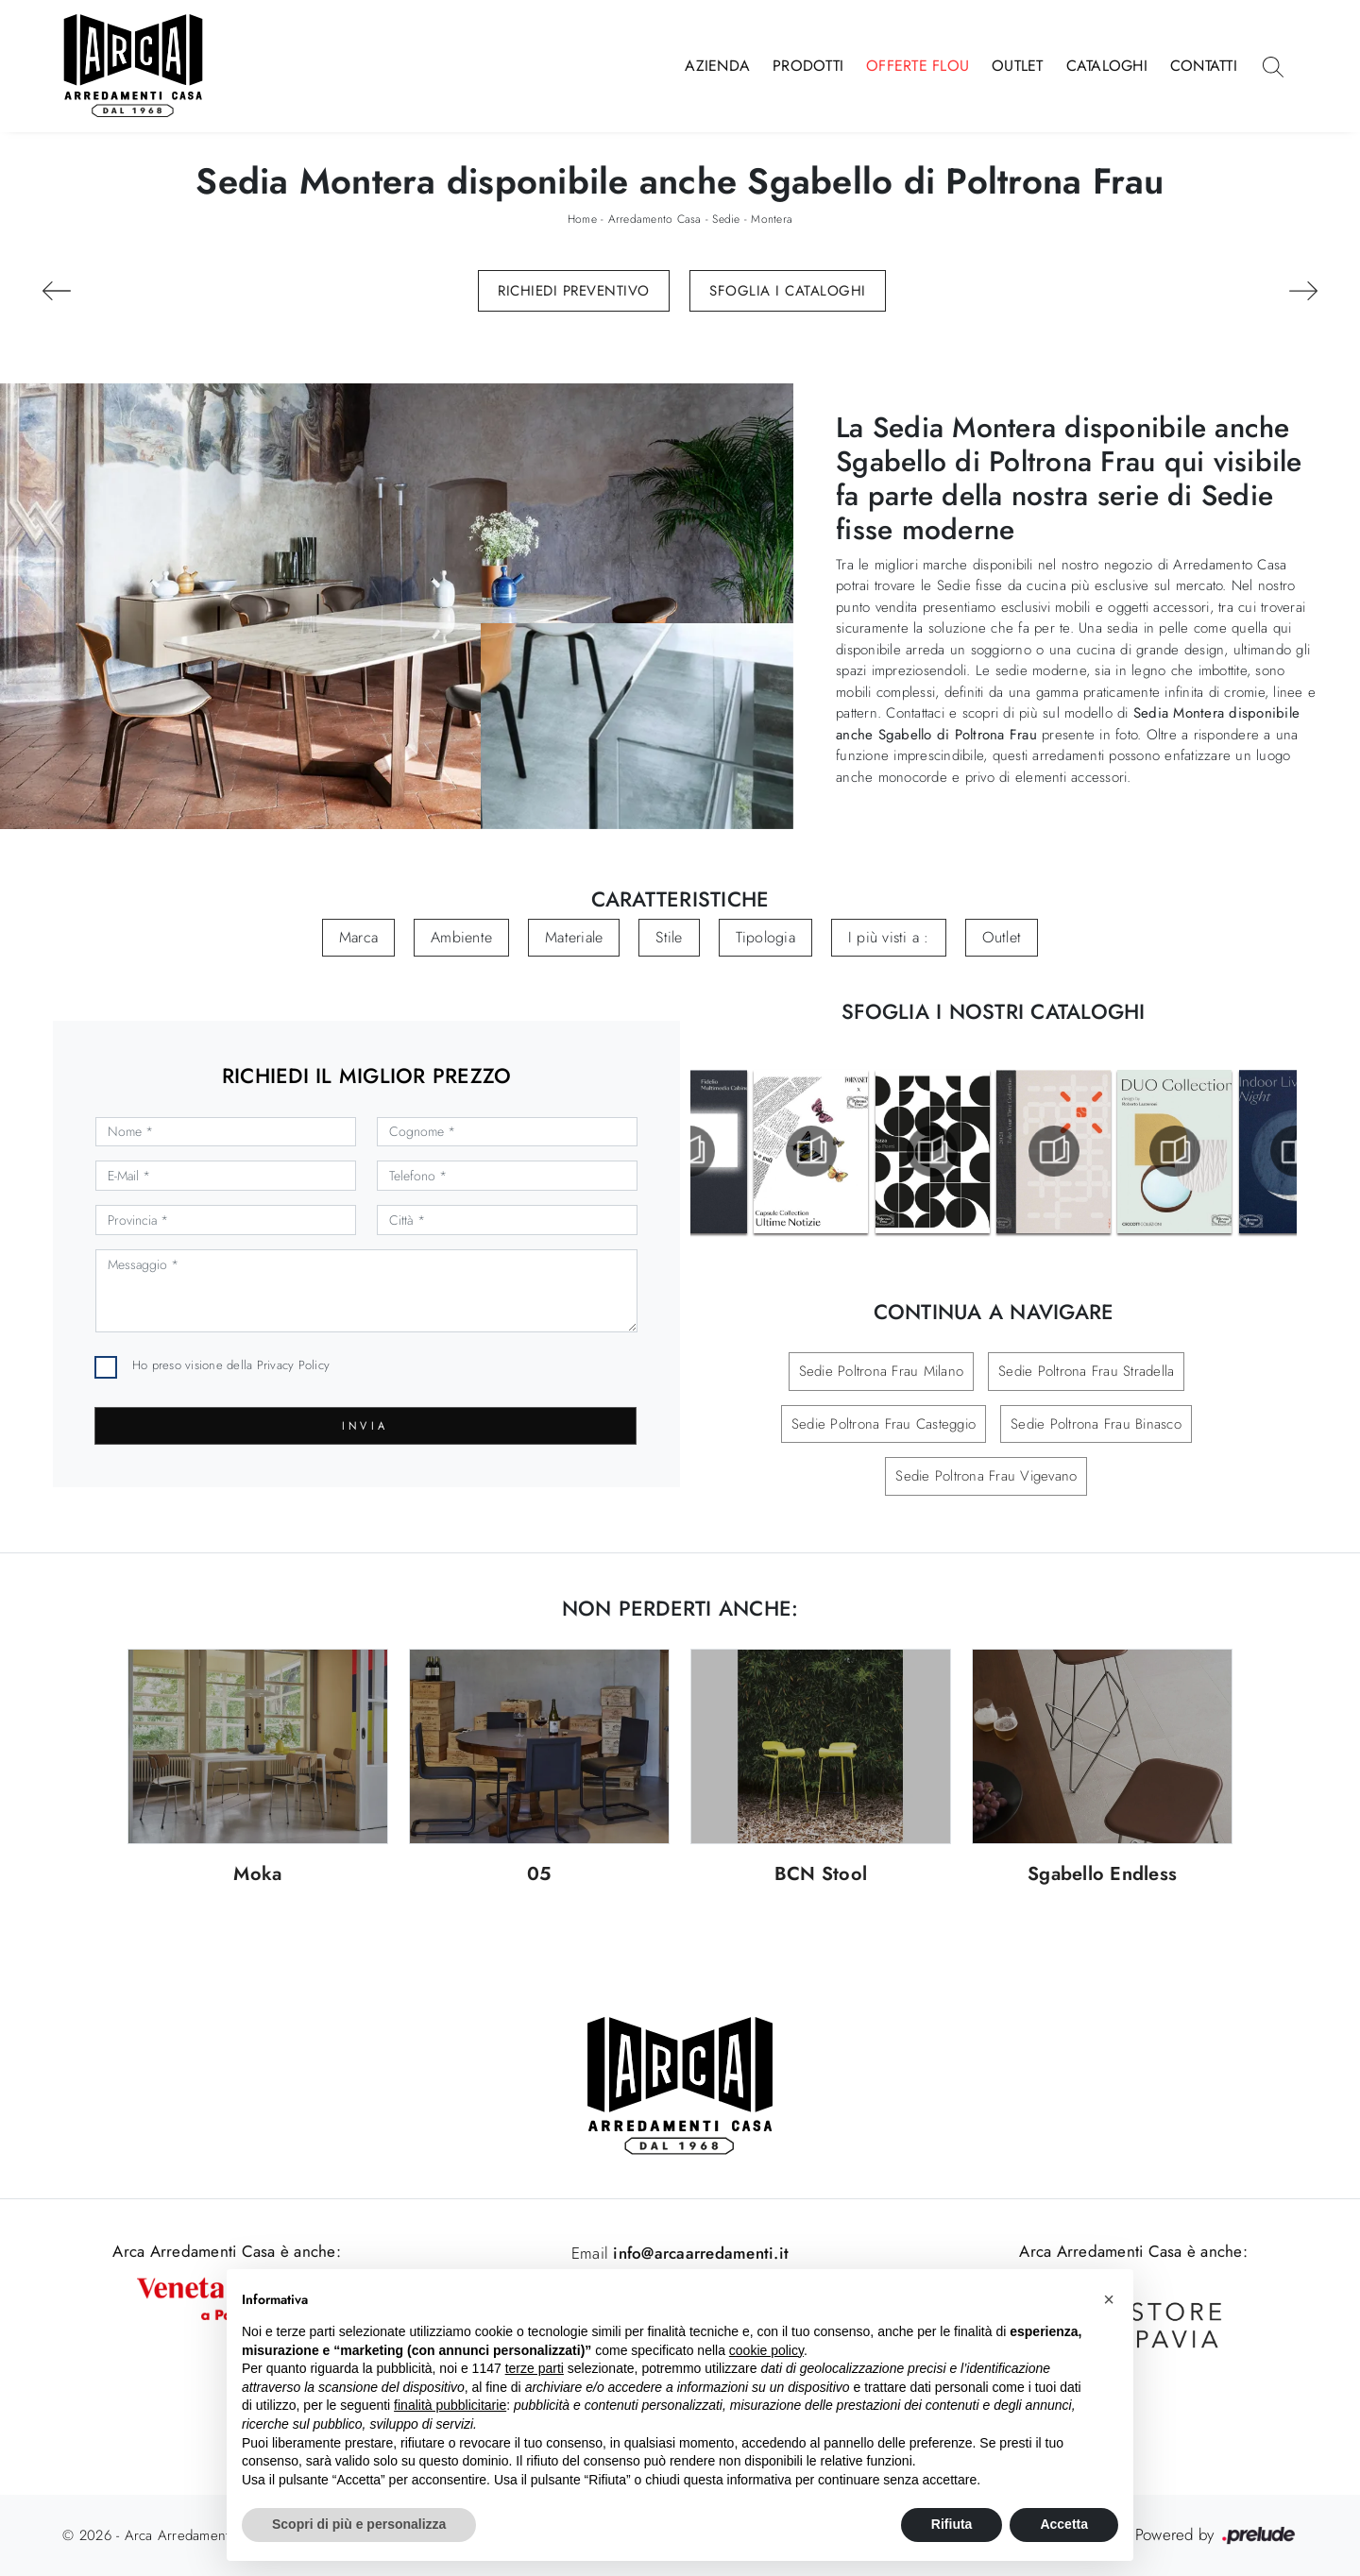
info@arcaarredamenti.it (698, 2253)
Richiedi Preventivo (574, 290)
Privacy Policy (294, 1365)
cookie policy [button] (766, 2350)
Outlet (1018, 65)
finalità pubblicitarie (450, 2405)
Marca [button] (358, 937)
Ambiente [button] (461, 937)
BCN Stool (820, 1875)
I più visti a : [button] (888, 937)
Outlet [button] (1002, 937)
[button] (1109, 2299)
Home (582, 219)
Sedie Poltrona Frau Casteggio (883, 1424)
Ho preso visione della (231, 1365)
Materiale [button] (574, 937)
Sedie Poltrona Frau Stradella (1086, 1371)
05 (539, 1875)
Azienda (717, 65)
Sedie (726, 219)
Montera (771, 219)
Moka (257, 1875)
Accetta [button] (1064, 2524)
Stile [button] (668, 937)
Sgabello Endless (1102, 1875)
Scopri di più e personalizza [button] (359, 2524)
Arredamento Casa (655, 219)
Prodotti (808, 65)
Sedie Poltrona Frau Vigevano (986, 1476)
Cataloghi (1107, 65)
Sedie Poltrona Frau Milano (881, 1371)
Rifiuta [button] (952, 2524)
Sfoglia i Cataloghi (787, 290)
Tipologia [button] (765, 937)
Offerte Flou (917, 65)
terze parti (534, 2368)
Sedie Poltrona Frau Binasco (1096, 1424)
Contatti (1203, 65)
